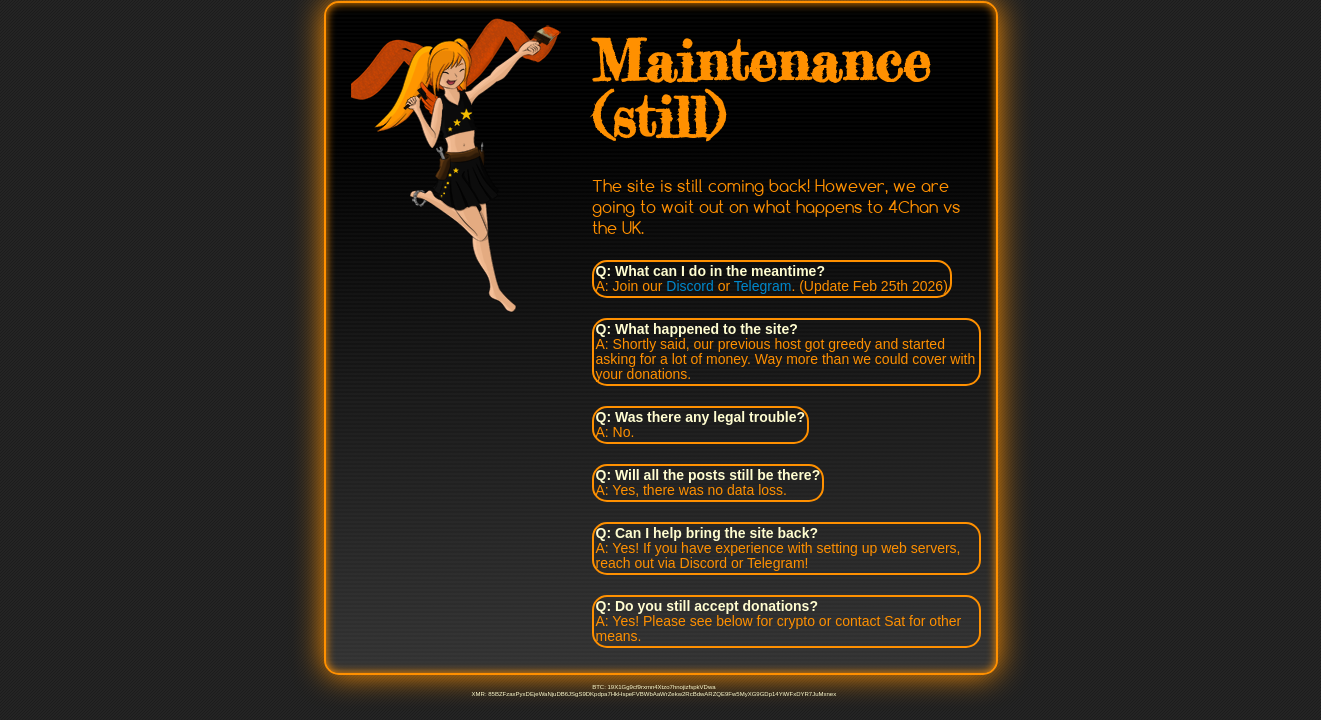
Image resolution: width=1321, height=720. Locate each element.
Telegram (763, 286)
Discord (689, 286)
